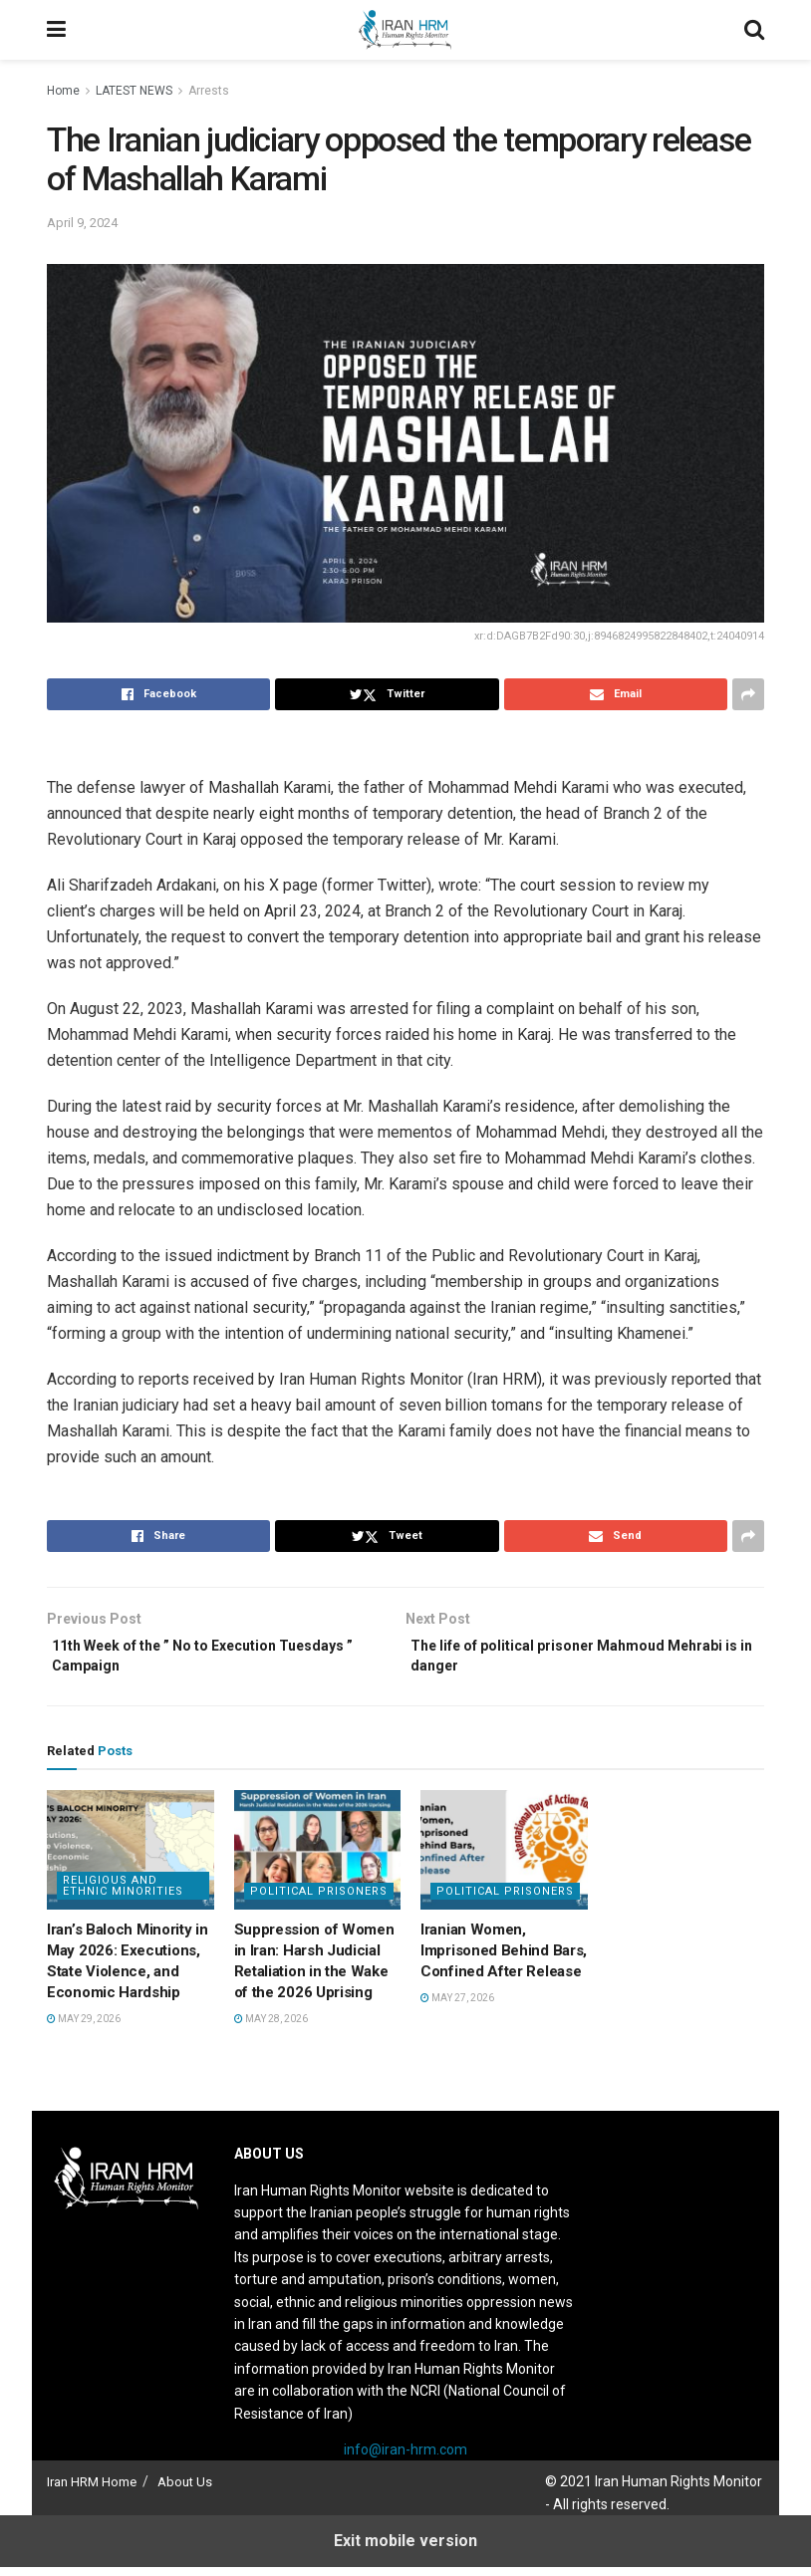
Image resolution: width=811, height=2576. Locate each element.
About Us (184, 2490)
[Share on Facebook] (158, 694)
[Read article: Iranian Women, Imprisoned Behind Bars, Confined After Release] (504, 1859)
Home (63, 91)
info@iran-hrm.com (405, 2458)
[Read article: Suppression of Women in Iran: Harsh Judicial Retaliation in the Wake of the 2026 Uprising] (318, 1859)
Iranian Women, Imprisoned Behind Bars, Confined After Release (503, 1959)
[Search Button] (754, 30)
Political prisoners (319, 1900)
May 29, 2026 (84, 2027)
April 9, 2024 (82, 222)
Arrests (208, 91)
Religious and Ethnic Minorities (123, 1895)
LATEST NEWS (134, 91)
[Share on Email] (615, 694)
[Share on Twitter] (386, 694)
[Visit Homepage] (405, 30)
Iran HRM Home (91, 2490)
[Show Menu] (56, 30)
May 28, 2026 (271, 2027)
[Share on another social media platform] (748, 694)
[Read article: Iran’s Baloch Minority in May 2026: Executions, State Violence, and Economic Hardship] (130, 1859)
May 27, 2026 (457, 2006)
